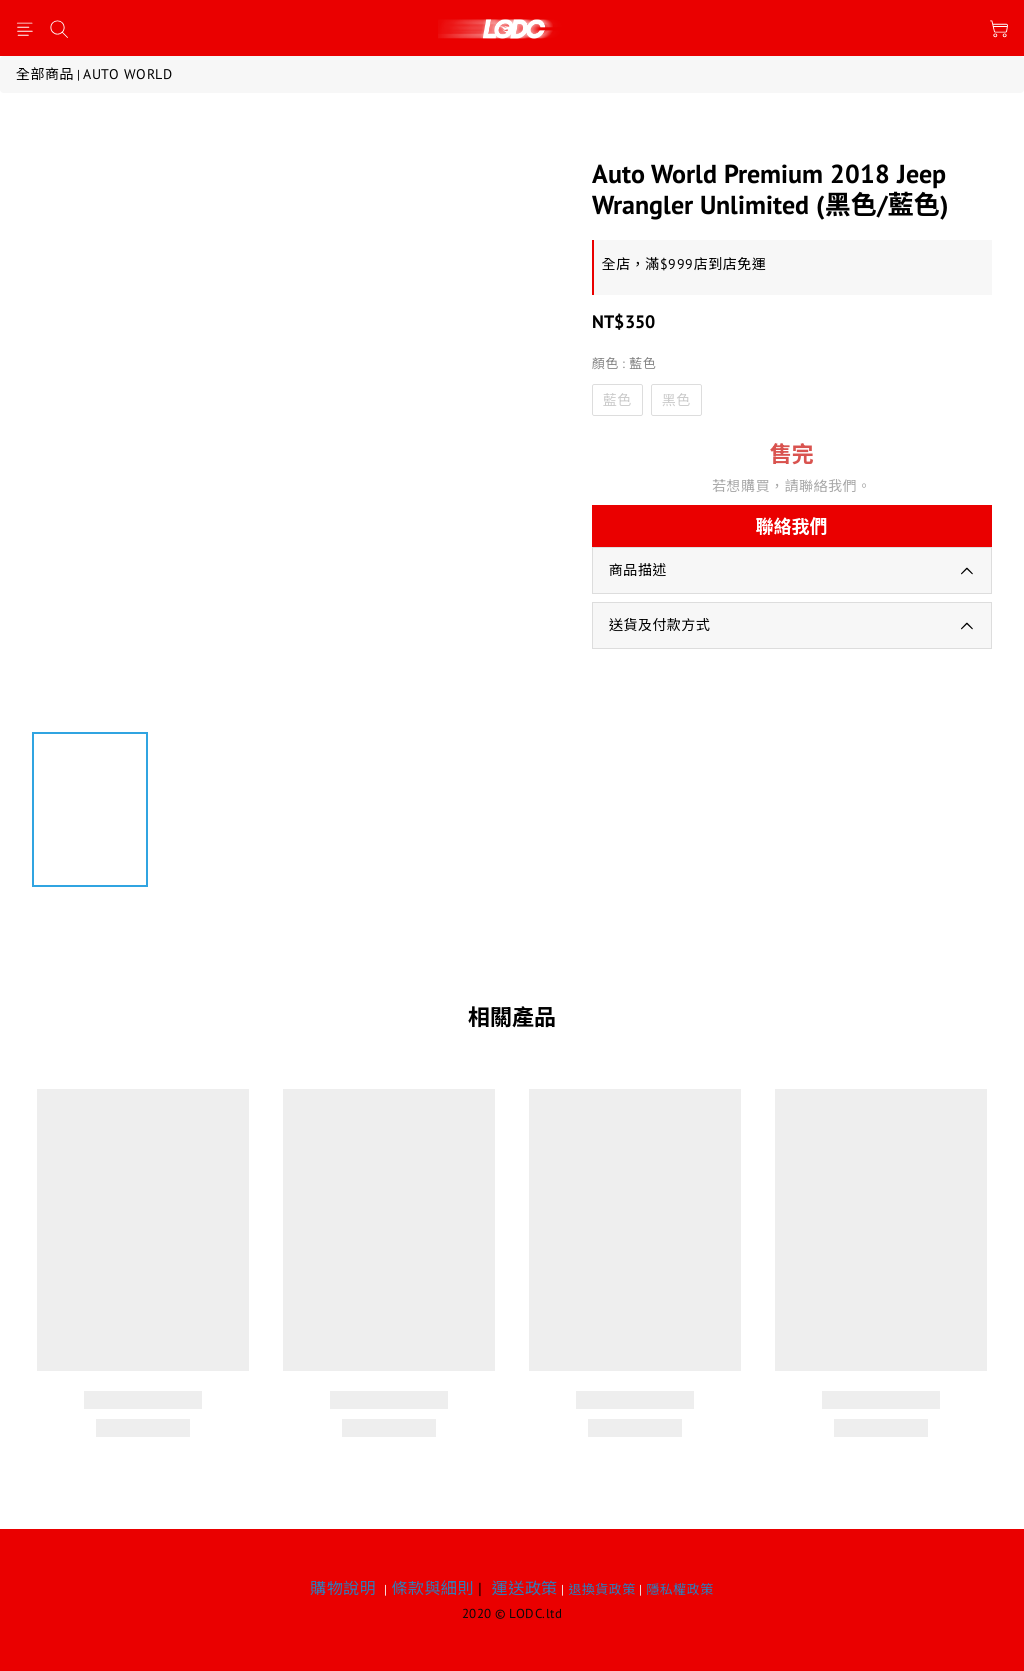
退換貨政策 (602, 1589)
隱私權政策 (680, 1589)
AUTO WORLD (127, 74)
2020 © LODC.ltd (512, 1613)
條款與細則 (432, 1588)
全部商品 (45, 74)
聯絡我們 (792, 526)
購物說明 (343, 1588)
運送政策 (525, 1588)
